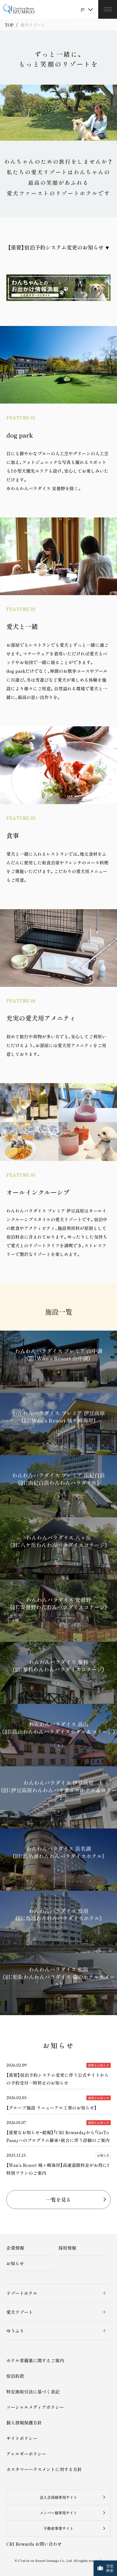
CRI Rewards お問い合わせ (34, 2544)
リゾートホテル (21, 2293)
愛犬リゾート (19, 2312)
